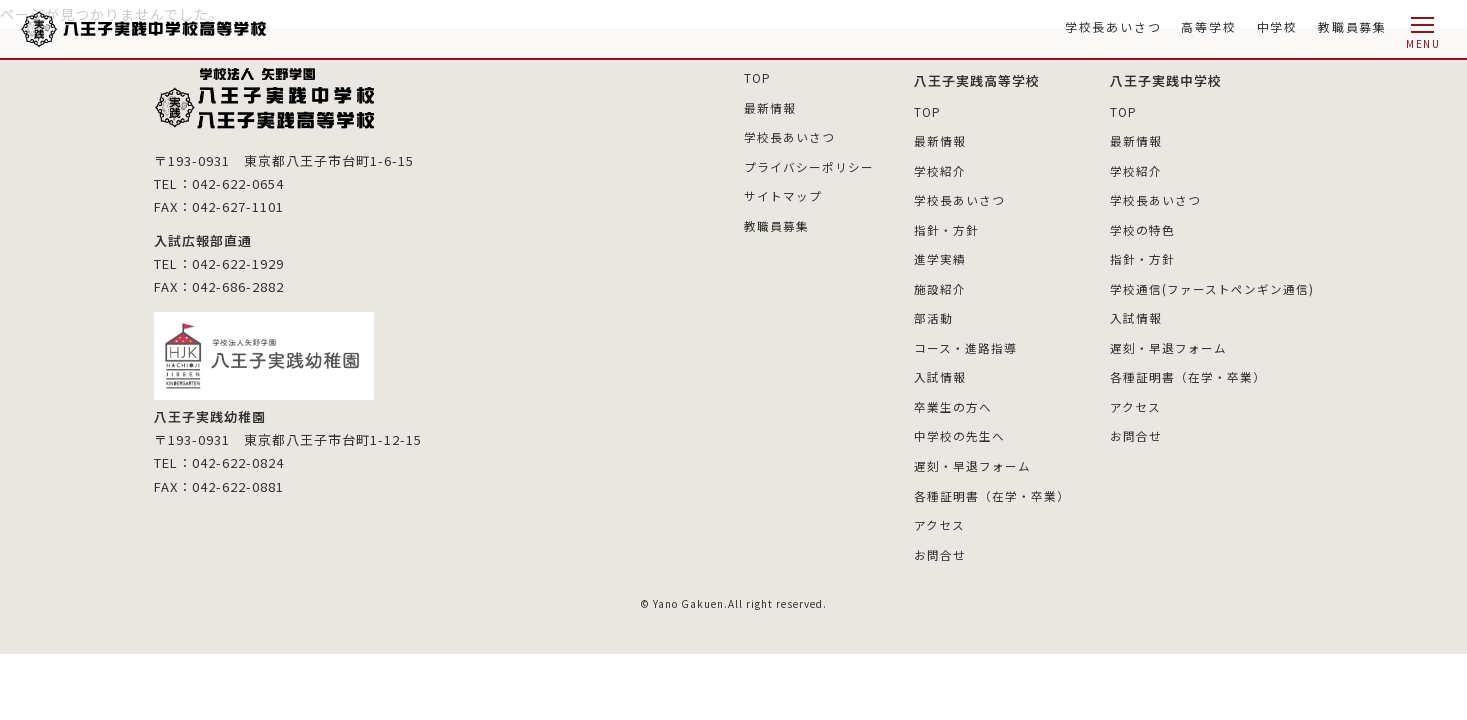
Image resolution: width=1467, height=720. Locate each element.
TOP (757, 77)
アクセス (939, 519)
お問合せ (940, 549)
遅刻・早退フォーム (972, 461)
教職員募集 (1352, 26)
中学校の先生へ (959, 432)
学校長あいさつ (1113, 26)
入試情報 (940, 373)
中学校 (1277, 26)
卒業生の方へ (953, 403)
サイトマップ (783, 194)
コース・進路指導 (965, 344)
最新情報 (770, 106)
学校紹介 (940, 169)
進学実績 (940, 257)
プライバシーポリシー (809, 165)
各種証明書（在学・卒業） (992, 490)
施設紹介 (940, 286)
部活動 (933, 315)
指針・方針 (946, 228)
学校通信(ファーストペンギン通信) (1212, 286)
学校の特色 (1142, 228)
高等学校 (1208, 26)
